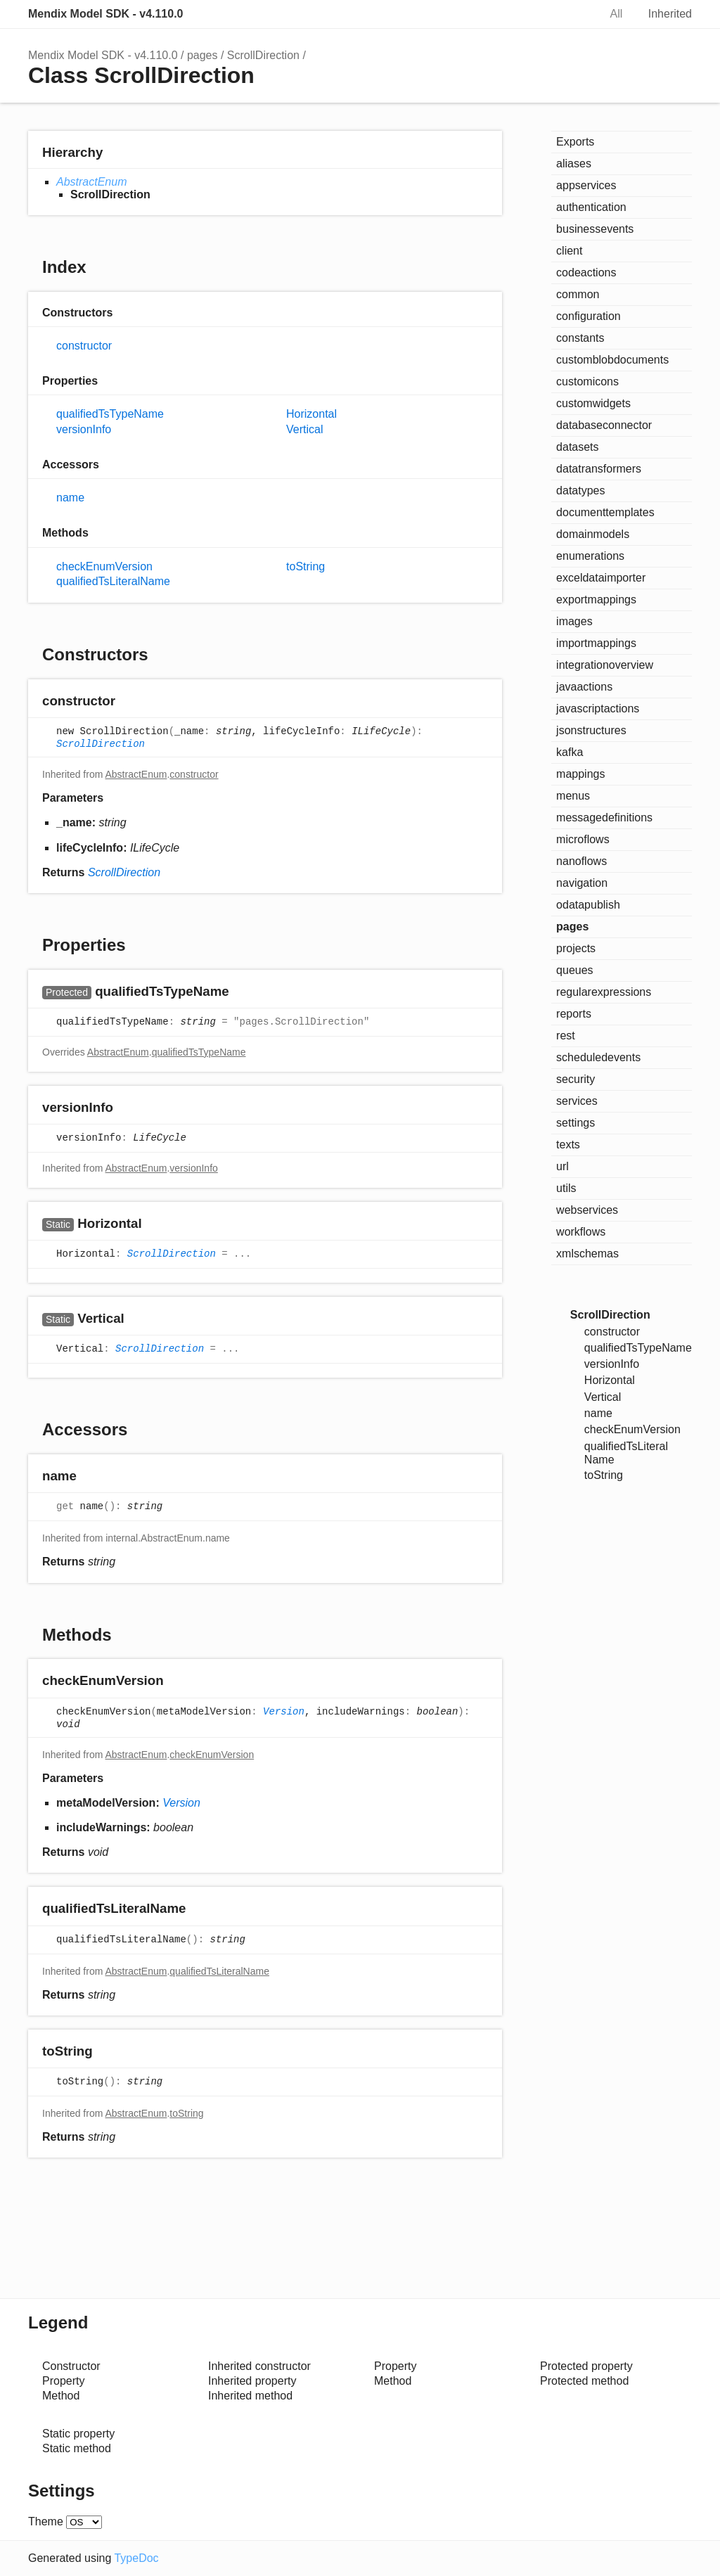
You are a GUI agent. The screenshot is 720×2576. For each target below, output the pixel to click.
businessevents (595, 229)
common (577, 294)
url (562, 1166)
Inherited (670, 14)
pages (202, 55)
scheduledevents (598, 1057)
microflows (583, 839)
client (569, 251)
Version (283, 1711)
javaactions (584, 687)
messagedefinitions (604, 818)
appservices (586, 185)
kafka (569, 752)
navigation (582, 883)
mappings (580, 774)
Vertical (304, 429)
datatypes (580, 490)
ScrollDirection (263, 55)
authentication (591, 207)
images (574, 621)
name (70, 498)
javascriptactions (597, 709)
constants (580, 338)
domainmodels (592, 534)
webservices (587, 1210)
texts (568, 1145)
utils (566, 1188)
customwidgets (593, 403)
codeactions (586, 272)
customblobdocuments (612, 360)
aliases (573, 163)
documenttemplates (605, 512)
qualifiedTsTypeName (110, 414)
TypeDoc (136, 2558)
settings (575, 1123)
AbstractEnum (91, 182)
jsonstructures (591, 730)
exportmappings (596, 599)
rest (565, 1036)
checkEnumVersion (104, 566)
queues (574, 970)
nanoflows (581, 861)
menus (573, 796)
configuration (588, 316)
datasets (577, 447)
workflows (580, 1232)
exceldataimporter (600, 578)
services (577, 1101)
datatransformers (598, 469)
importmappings (596, 643)
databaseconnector (604, 425)
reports (573, 1014)
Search (574, 14)
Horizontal (311, 414)
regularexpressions (603, 992)
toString (305, 566)
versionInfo (83, 429)
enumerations (590, 556)
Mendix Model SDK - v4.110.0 (106, 14)
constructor (84, 346)
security (575, 1079)
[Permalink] (129, 702)
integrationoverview (604, 665)
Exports (575, 142)
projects (576, 948)
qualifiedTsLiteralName (113, 581)
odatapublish (588, 905)
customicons (587, 381)
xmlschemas (587, 1254)
